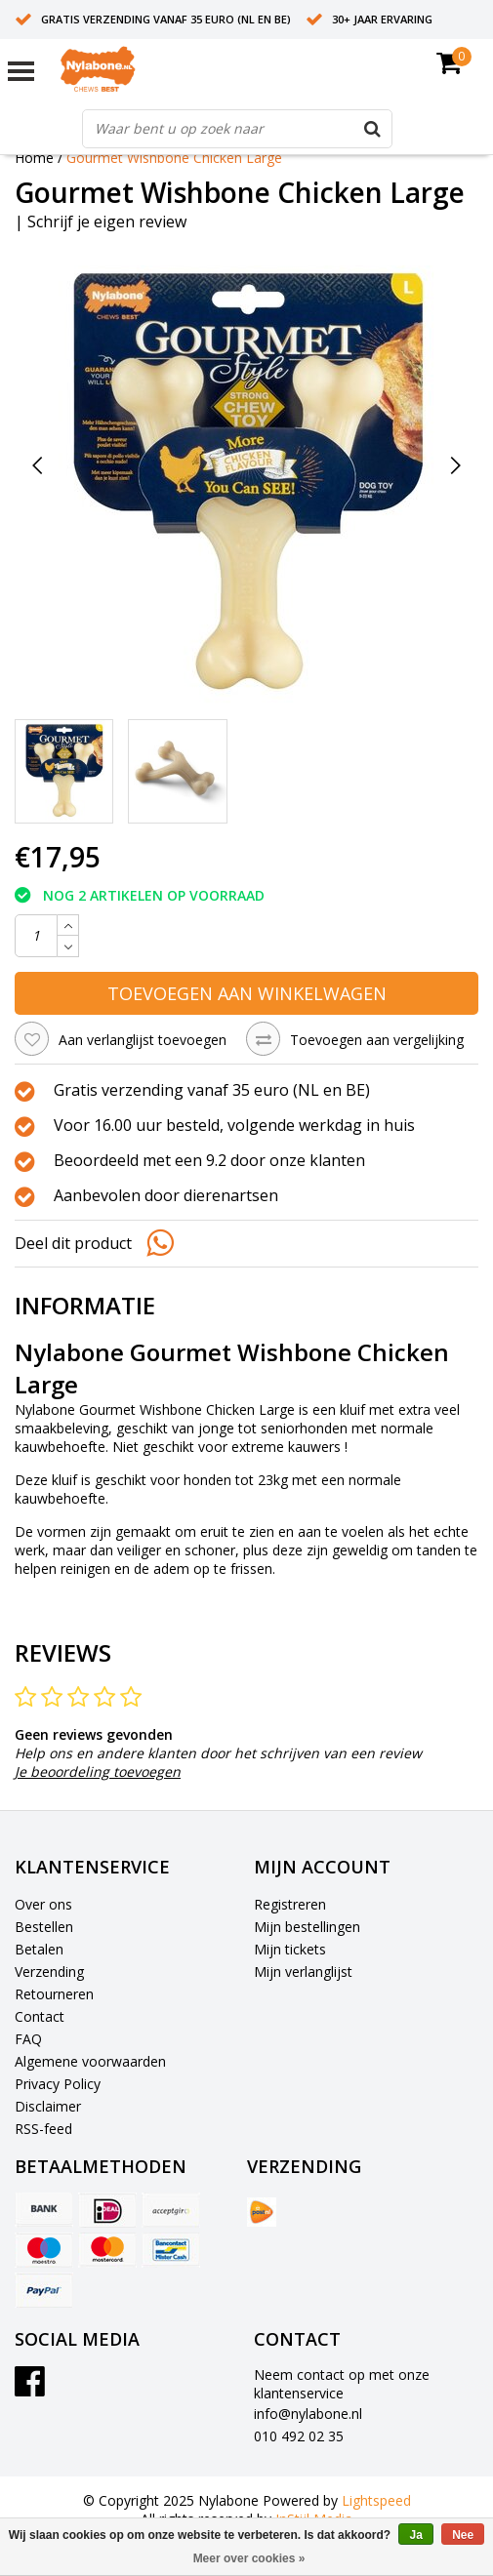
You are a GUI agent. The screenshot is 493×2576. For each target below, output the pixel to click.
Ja (415, 2535)
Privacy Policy (58, 2083)
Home (34, 157)
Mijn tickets (290, 1949)
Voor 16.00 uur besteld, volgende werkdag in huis (234, 1126)
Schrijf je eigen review (106, 221)
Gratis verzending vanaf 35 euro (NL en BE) (166, 19)
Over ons (43, 1904)
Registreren (290, 1904)
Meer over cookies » (249, 2558)
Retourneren (54, 1994)
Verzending (49, 1971)
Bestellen (44, 1926)
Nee (462, 2535)
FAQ (28, 2039)
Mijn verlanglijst (303, 1971)
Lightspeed (376, 2500)
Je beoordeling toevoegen (98, 1771)
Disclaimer (48, 2106)
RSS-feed (43, 2128)
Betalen (39, 1949)
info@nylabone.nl (308, 2413)
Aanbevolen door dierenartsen (166, 1196)
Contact (39, 2016)
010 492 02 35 (299, 2436)
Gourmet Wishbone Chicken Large (174, 157)
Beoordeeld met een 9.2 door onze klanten (209, 1161)
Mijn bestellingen (307, 1926)
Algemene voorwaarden (90, 2061)
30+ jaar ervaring (382, 19)
